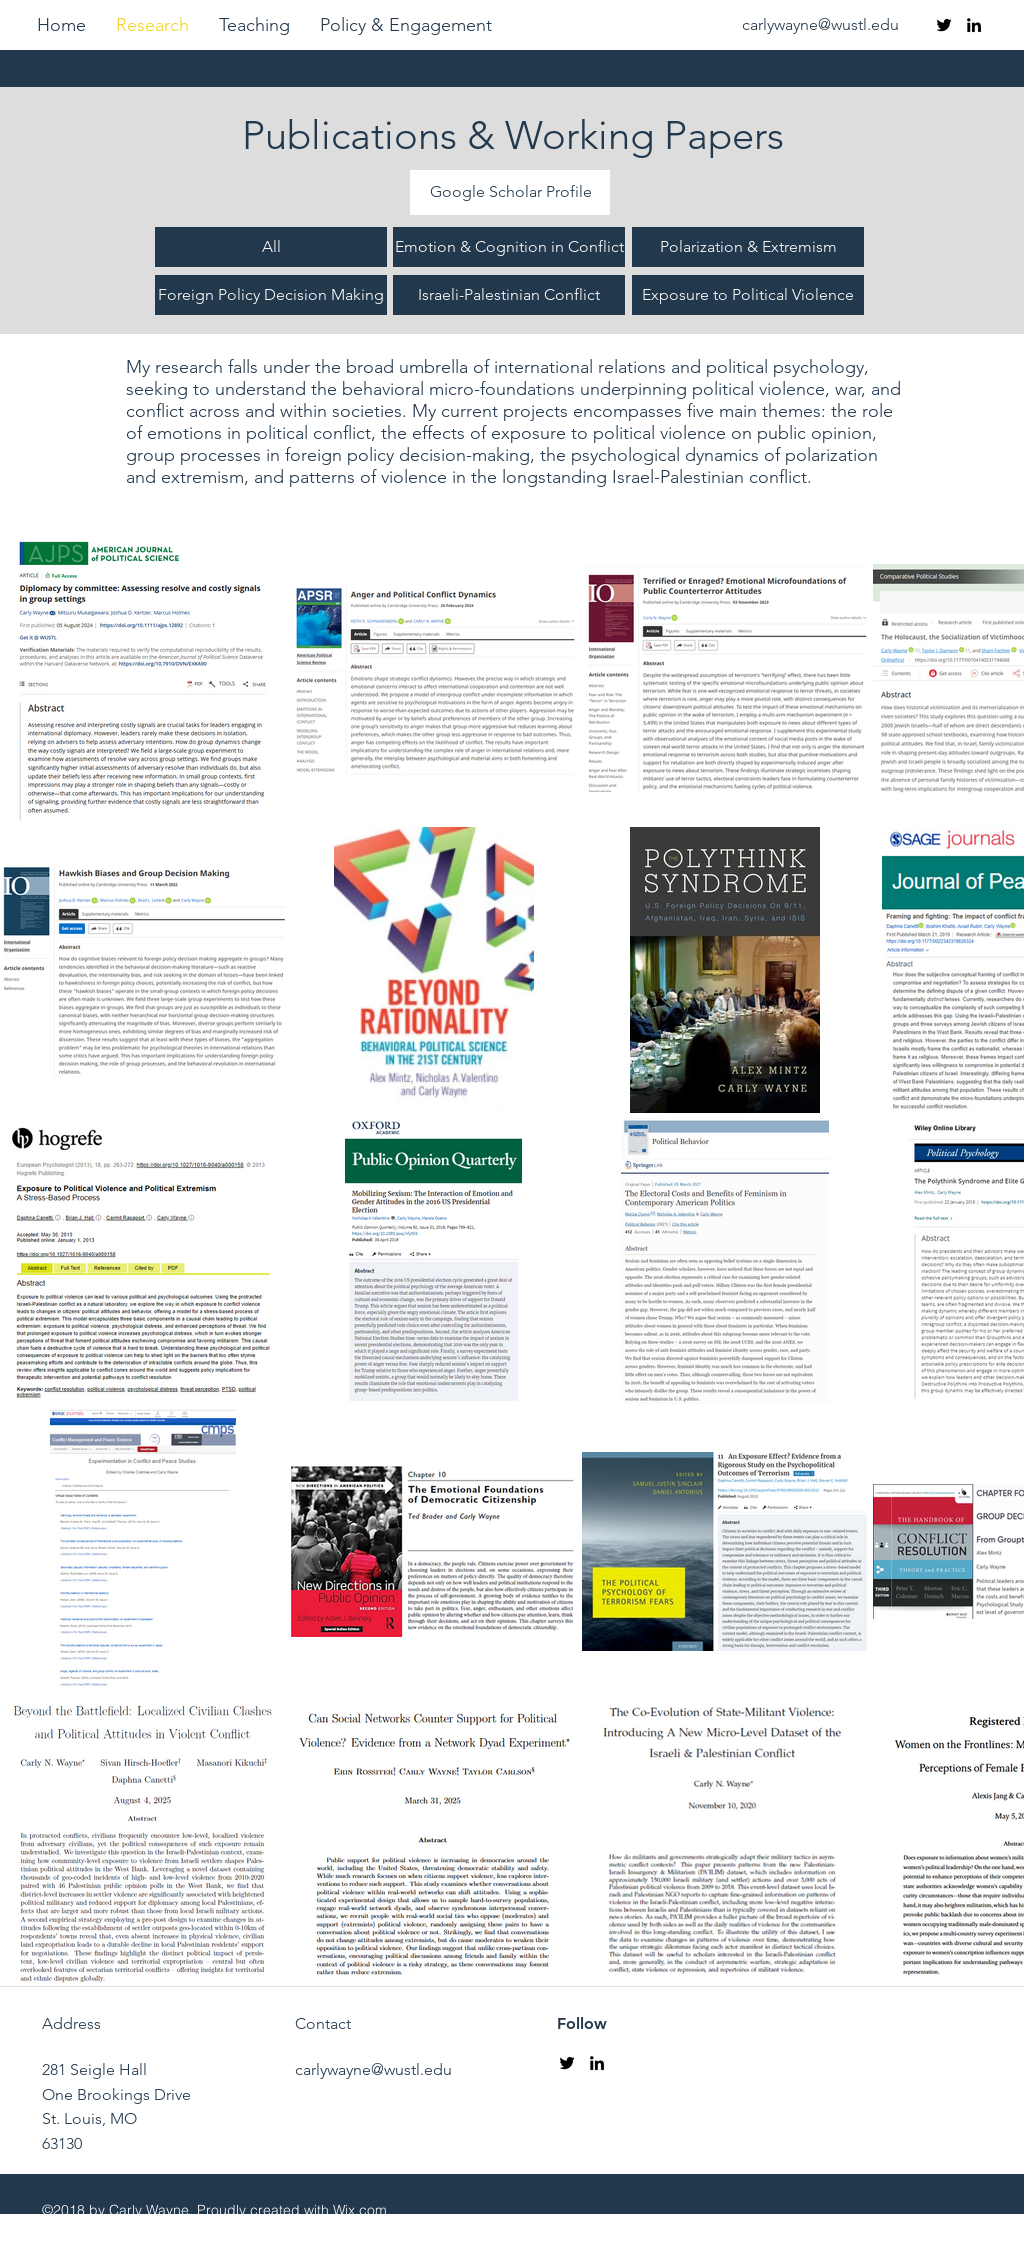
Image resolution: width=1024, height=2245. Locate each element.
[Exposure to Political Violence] (748, 295)
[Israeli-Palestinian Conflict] (509, 295)
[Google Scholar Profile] (510, 192)
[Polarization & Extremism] (748, 247)
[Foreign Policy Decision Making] (271, 295)
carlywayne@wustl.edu (820, 24)
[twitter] (944, 25)
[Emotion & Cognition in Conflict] (509, 247)
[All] (271, 247)
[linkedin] (974, 25)
